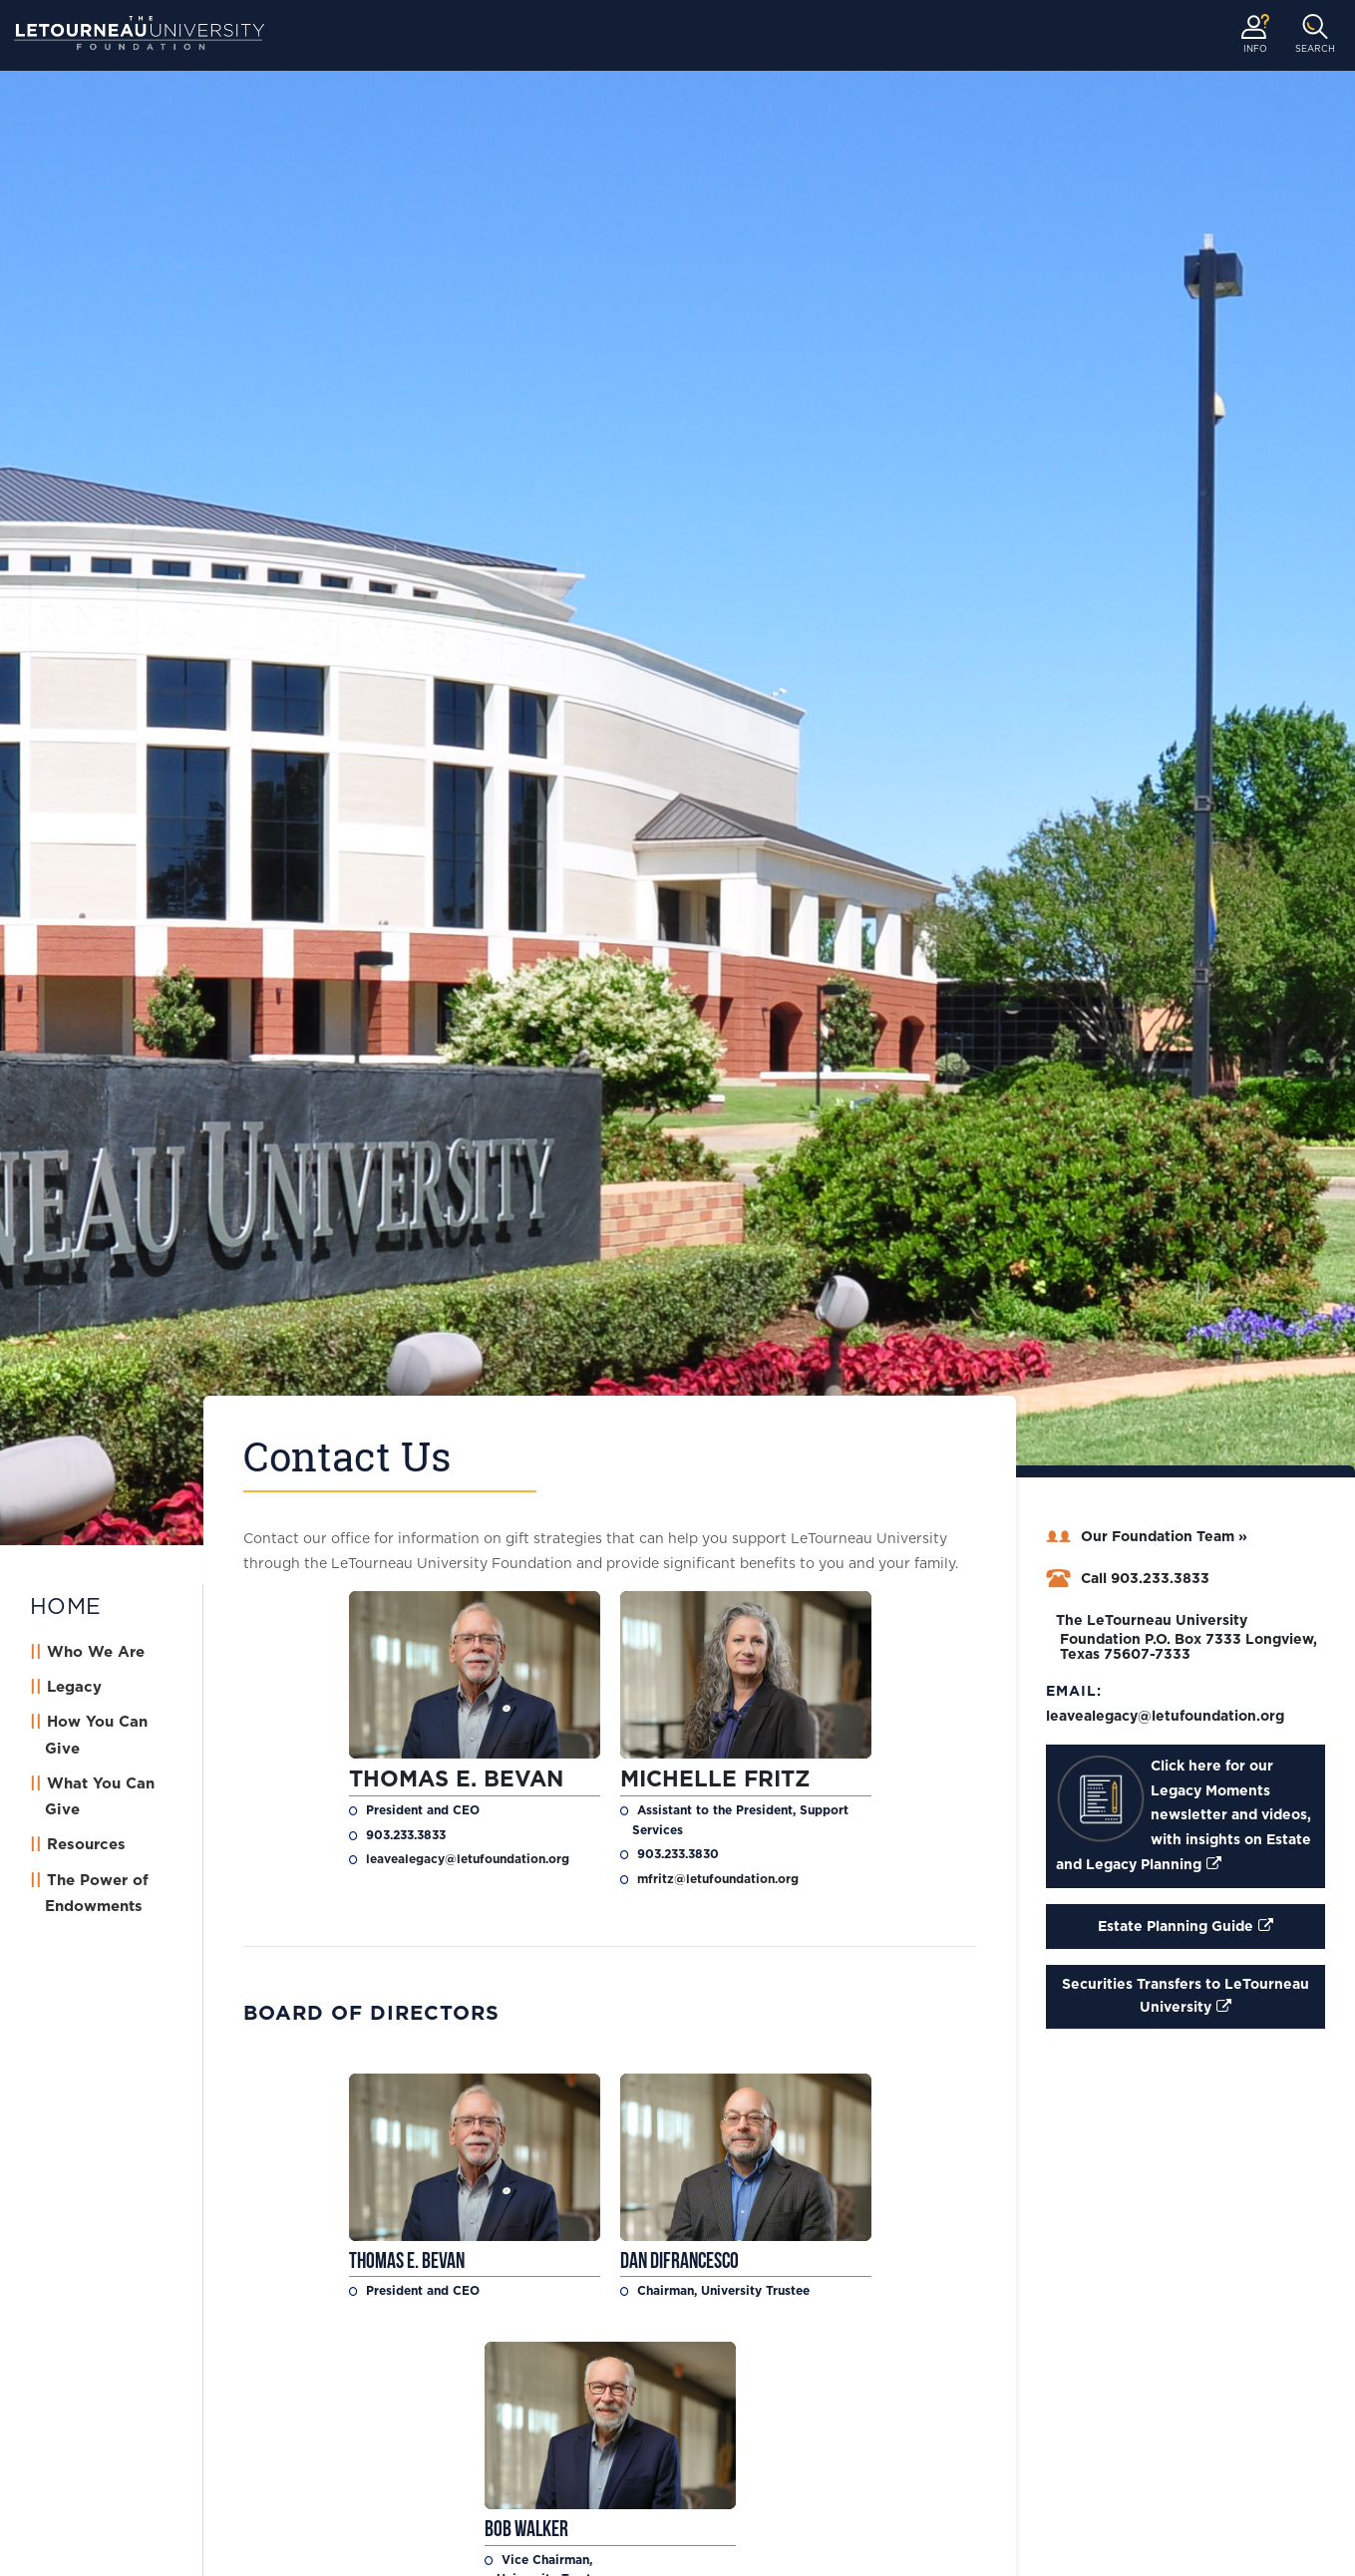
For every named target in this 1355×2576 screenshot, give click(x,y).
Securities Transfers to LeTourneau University (1185, 1996)
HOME (65, 1607)
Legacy (74, 1687)
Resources (86, 1844)
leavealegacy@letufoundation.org (467, 1859)
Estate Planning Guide (1175, 1927)
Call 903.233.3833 (1127, 1579)
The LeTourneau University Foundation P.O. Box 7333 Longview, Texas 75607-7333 (1181, 1638)
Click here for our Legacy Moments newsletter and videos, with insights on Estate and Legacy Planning (1183, 1813)
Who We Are (96, 1652)
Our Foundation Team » (1146, 1537)
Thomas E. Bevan (456, 1779)
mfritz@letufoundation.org (718, 1879)
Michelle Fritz (719, 1779)
